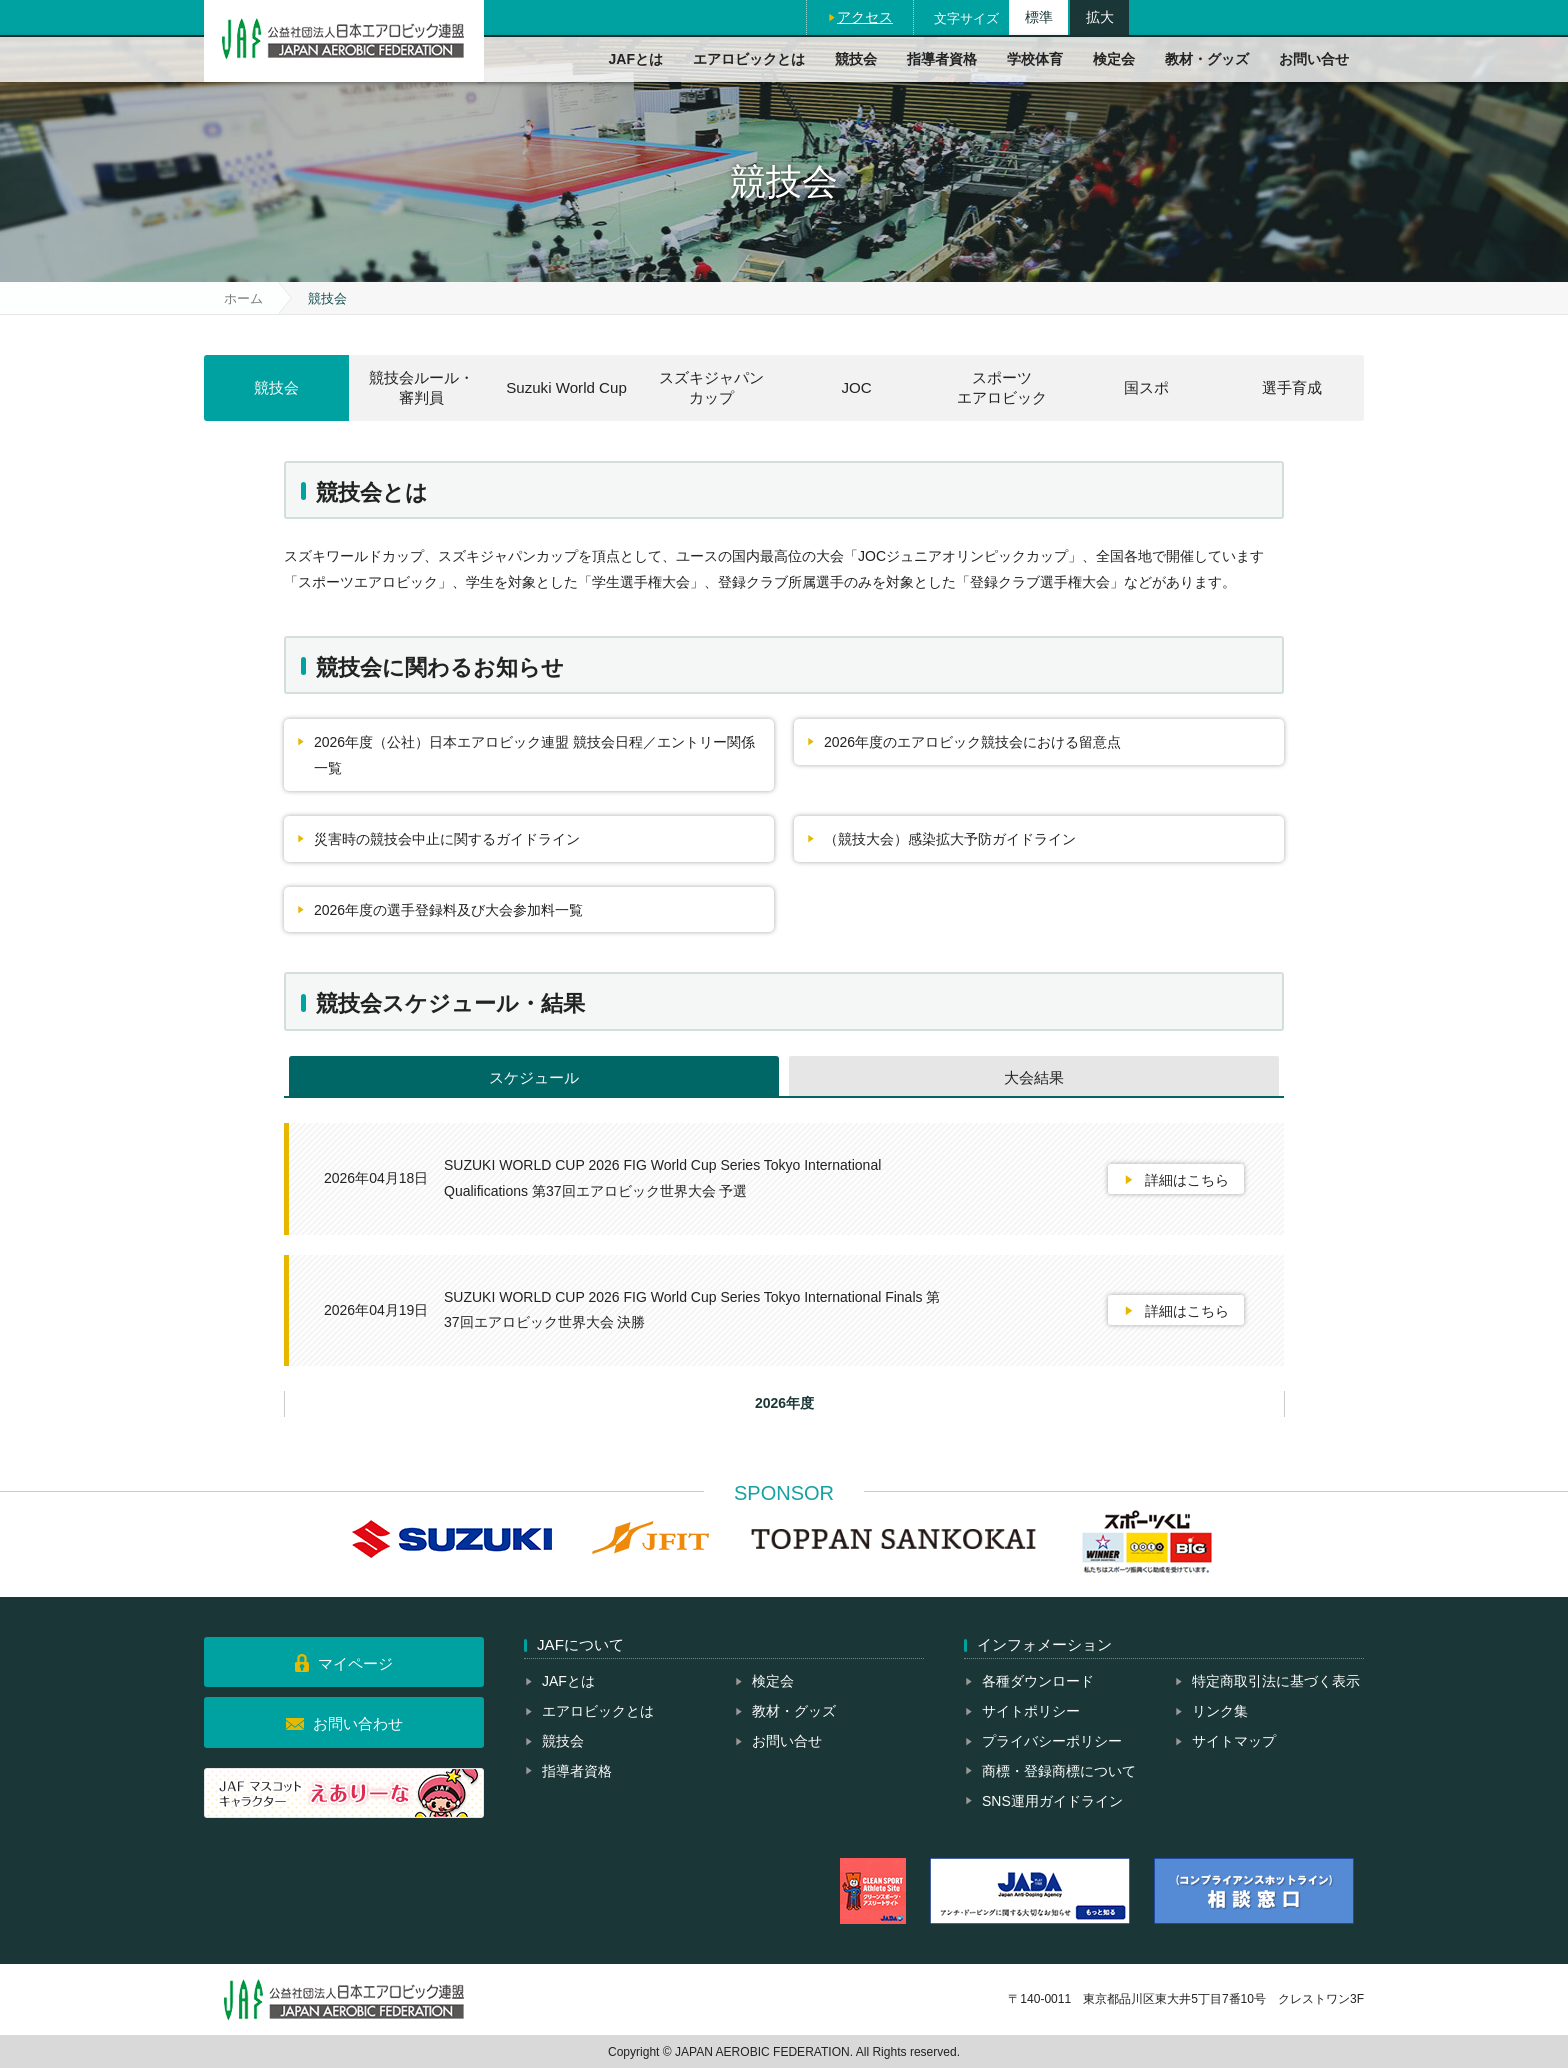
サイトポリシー (1031, 1711)
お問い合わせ (358, 1723)
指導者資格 (942, 59)
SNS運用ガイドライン (1052, 1801)
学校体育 (1035, 59)
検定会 (1114, 59)
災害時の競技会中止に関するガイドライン (447, 839)
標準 (1039, 17)
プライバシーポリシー (1052, 1741)
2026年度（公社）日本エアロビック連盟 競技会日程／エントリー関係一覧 (534, 755)
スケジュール (534, 1077)
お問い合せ (1314, 59)
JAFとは (636, 59)
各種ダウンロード (1038, 1681)
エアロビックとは (749, 59)
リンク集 (1220, 1711)
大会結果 (1034, 1077)
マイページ (355, 1663)
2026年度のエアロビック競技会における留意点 (972, 742)
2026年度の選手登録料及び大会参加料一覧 (448, 910)
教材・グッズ (1207, 59)
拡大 (1100, 17)
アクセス (865, 17)
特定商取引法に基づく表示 (1276, 1681)
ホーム (243, 298)
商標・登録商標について (1059, 1771)
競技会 (856, 59)
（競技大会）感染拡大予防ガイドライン (950, 839)
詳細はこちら (1187, 1180)
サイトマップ (1234, 1741)
